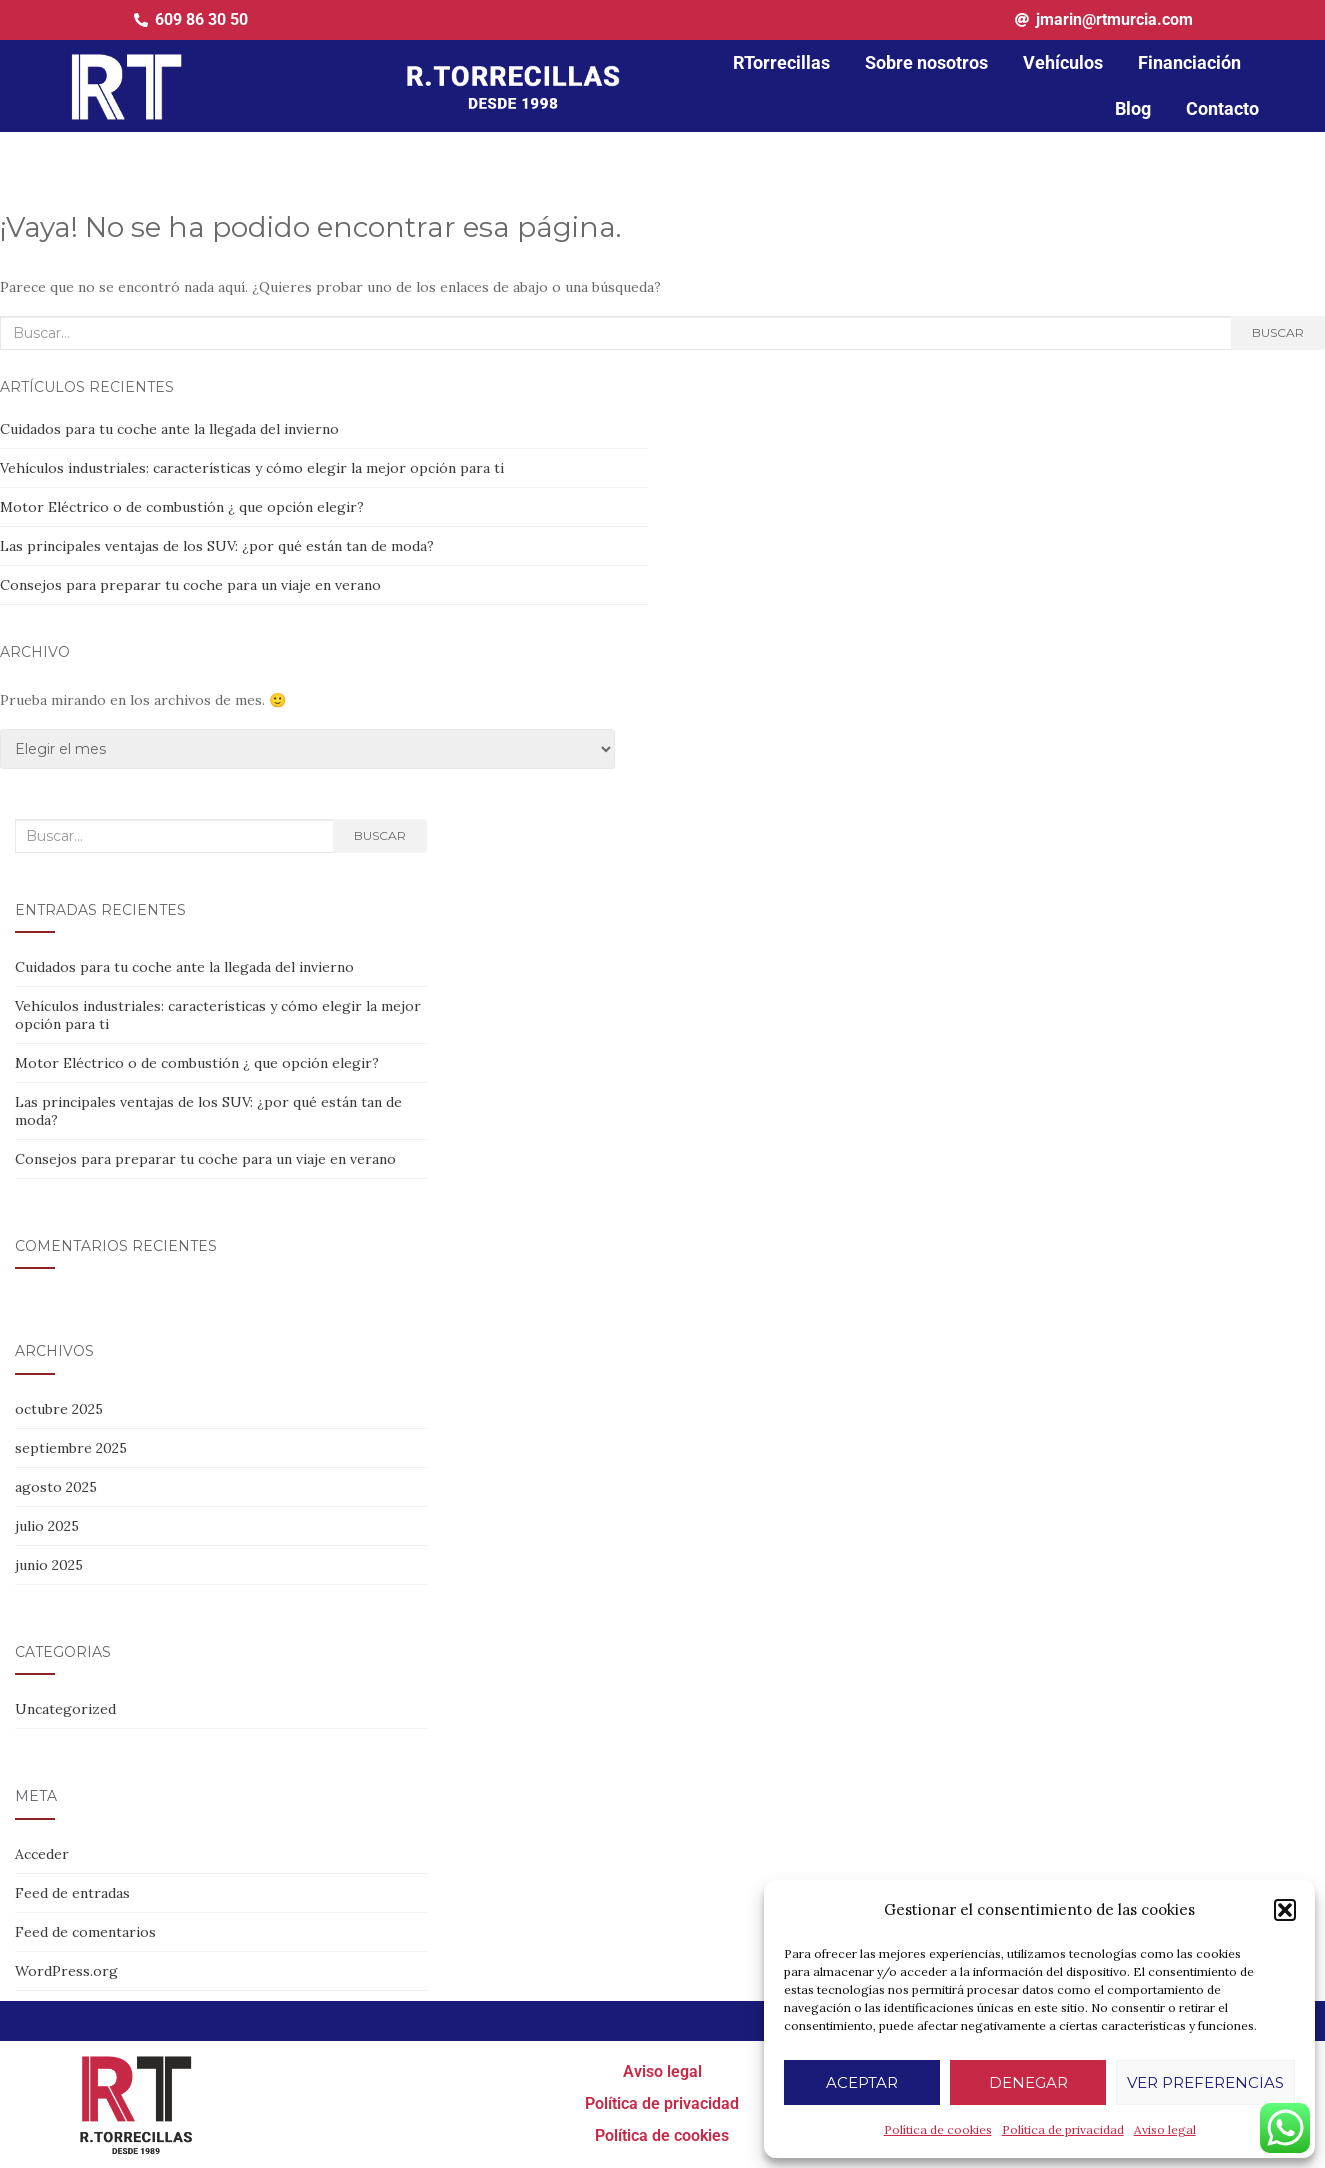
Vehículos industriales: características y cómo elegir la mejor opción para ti (252, 468)
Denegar (1028, 2082)
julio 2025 (47, 1526)
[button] (1285, 1910)
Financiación (1189, 62)
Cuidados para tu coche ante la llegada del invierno (169, 429)
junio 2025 (49, 1565)
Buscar (1278, 332)
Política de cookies (938, 2129)
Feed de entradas (72, 1893)
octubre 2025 (59, 1409)
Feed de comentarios (85, 1932)
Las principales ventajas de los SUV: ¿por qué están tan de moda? (217, 546)
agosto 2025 (56, 1487)
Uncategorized (65, 1709)
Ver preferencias (1205, 2082)
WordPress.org (66, 1971)
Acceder (42, 1854)
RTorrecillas (781, 62)
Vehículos (1063, 62)
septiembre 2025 (71, 1448)
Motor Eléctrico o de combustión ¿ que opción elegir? (182, 507)
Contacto (1222, 108)
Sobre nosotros (926, 62)
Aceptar (862, 2082)
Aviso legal (1165, 2129)
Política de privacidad (1063, 2129)
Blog (1133, 108)
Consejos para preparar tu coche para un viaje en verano (190, 585)
